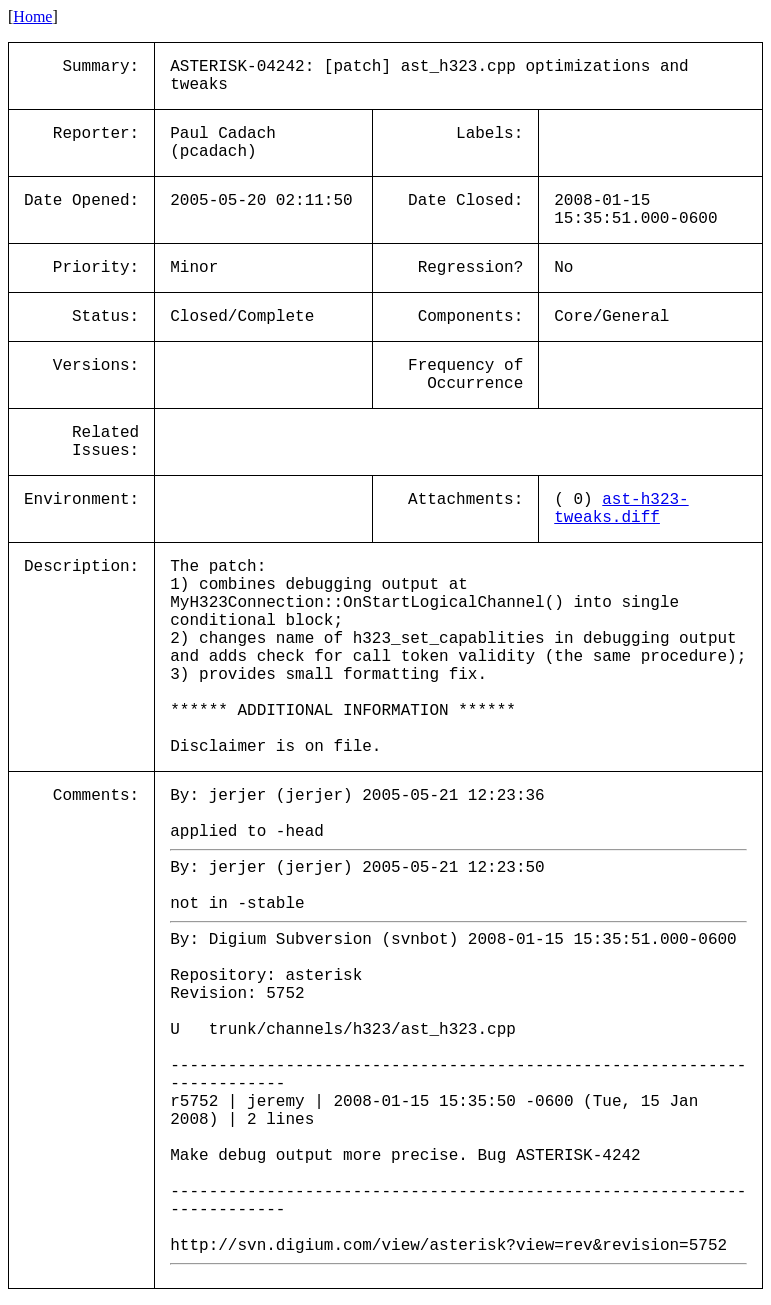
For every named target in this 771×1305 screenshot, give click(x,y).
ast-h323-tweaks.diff (621, 509)
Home (32, 16)
